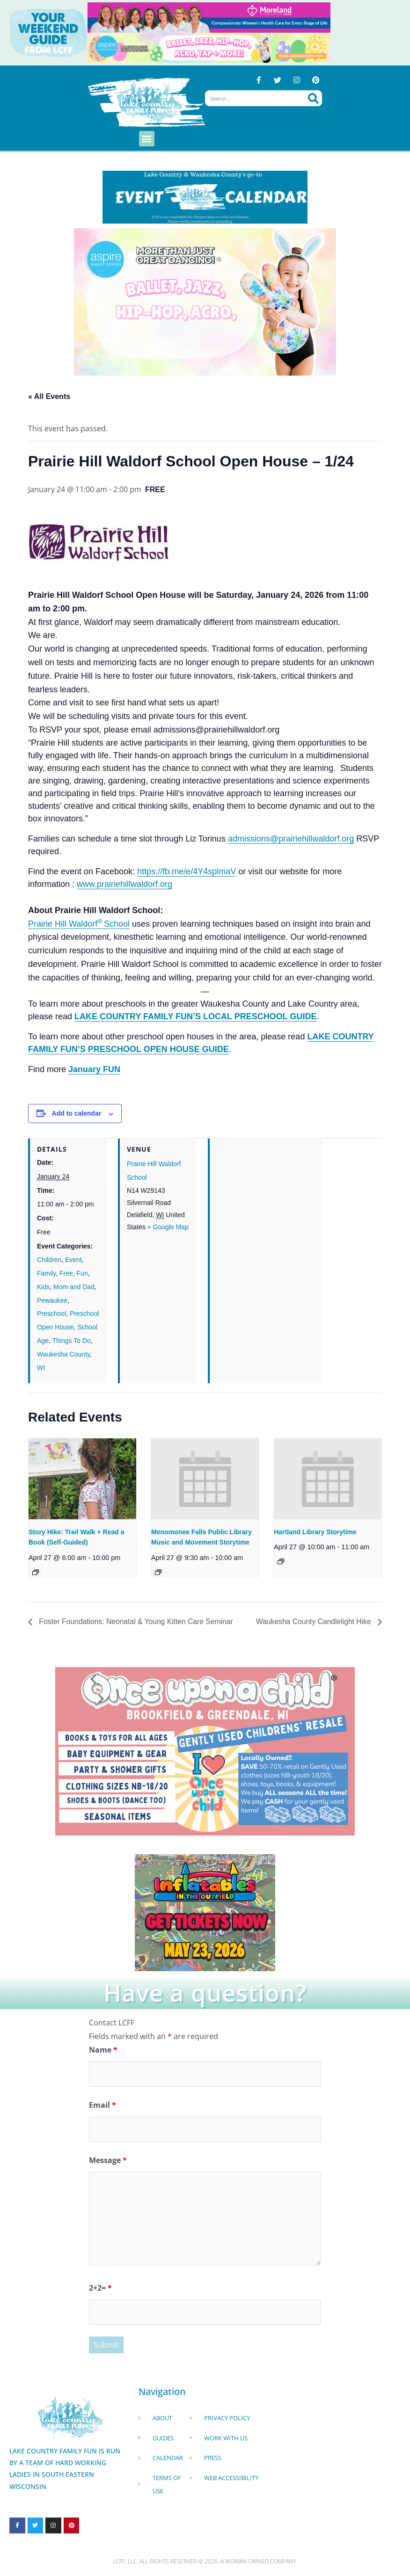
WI (41, 1367)
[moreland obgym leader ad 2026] (209, 17)
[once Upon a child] (205, 1751)
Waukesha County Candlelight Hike (313, 1622)
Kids (43, 1287)
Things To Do (71, 1340)
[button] (146, 138)
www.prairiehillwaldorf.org (124, 884)
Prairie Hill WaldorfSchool (79, 924)
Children (49, 1260)
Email (102, 2105)
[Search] (313, 99)
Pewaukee (52, 1300)
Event (73, 1260)
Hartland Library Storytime (315, 1532)
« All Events (49, 396)
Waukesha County (63, 1354)
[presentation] (82, 1478)
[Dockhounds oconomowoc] (205, 1912)
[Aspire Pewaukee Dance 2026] (209, 47)
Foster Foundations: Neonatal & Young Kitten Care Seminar (137, 1622)
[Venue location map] (266, 1203)
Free (66, 1273)
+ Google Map (168, 1227)
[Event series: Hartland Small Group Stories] (281, 1561)
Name (103, 2050)
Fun (82, 1273)
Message (108, 2160)
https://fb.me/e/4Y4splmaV (186, 871)
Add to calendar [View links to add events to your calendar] (77, 1113)
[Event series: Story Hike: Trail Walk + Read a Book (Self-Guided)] (35, 1572)
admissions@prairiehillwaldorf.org (291, 838)
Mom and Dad (74, 1287)
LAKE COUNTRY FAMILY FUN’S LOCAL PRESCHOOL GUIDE (195, 1017)
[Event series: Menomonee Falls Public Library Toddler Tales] (158, 1572)
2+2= (100, 2288)
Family (46, 1273)
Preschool (51, 1314)
